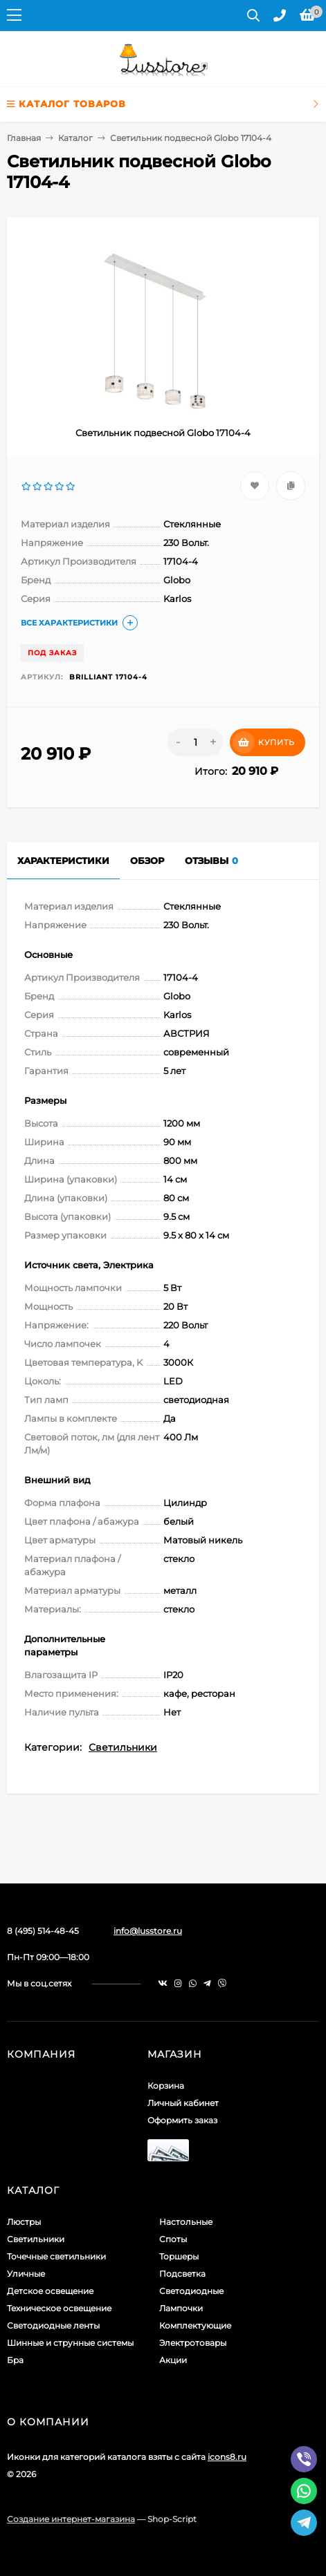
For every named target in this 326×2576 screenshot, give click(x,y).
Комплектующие (195, 2325)
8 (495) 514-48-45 (43, 1931)
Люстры (24, 2222)
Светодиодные (191, 2291)
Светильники (123, 1747)
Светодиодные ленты (53, 2325)
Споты (173, 2239)
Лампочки (181, 2308)
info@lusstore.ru (148, 1931)
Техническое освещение (59, 2308)
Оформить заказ (182, 2120)
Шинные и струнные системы (70, 2343)
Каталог (75, 138)
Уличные (26, 2273)
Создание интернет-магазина (71, 2519)
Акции (173, 2360)
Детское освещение (50, 2291)
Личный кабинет (183, 2103)
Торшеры (179, 2256)
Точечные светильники (56, 2256)
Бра (15, 2360)
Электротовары (192, 2343)
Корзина (165, 2085)
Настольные (185, 2222)
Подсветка (182, 2273)
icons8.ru (227, 2457)
